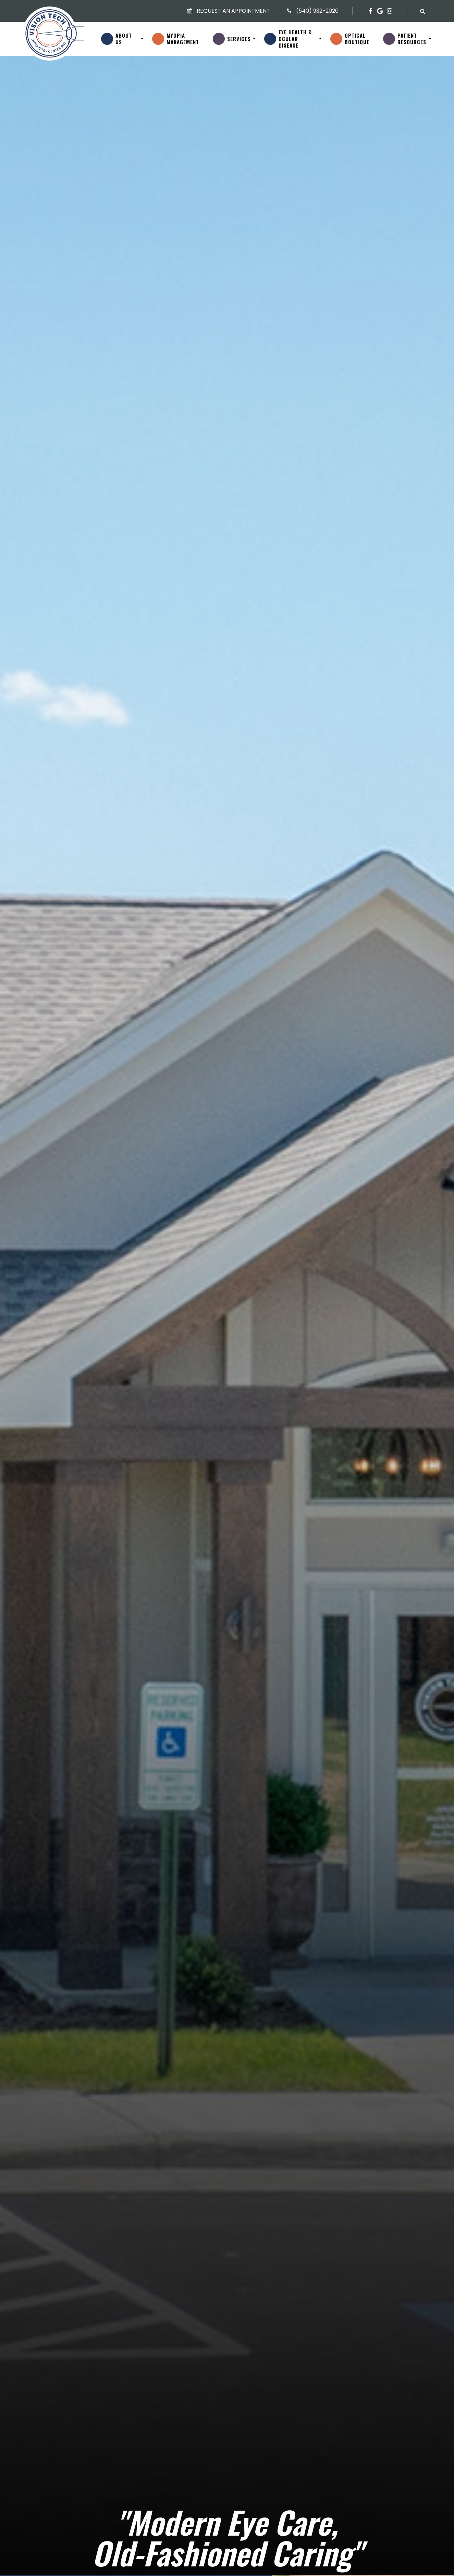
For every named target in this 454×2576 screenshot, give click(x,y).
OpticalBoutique (357, 39)
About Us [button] (126, 39)
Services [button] (238, 39)
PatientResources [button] (411, 39)
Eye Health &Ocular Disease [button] (298, 39)
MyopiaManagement (183, 39)
